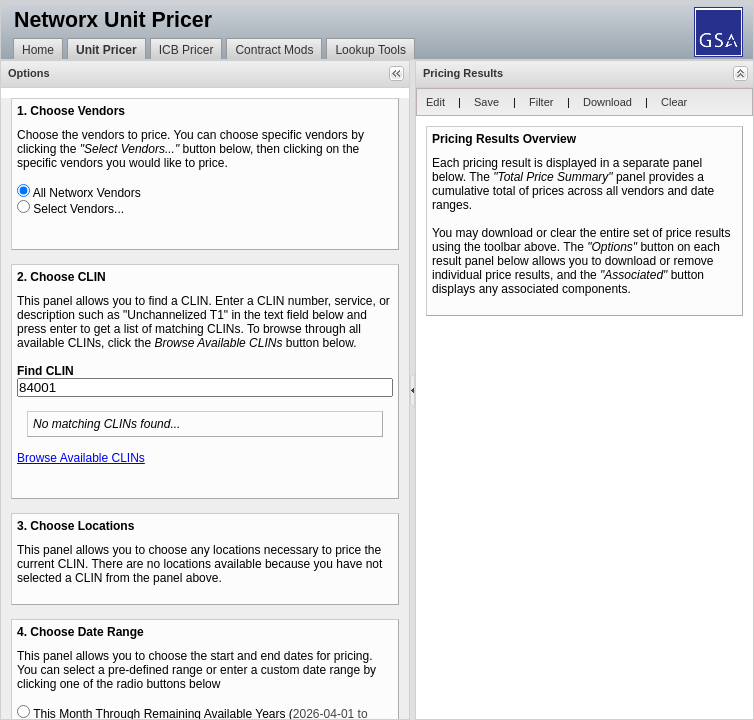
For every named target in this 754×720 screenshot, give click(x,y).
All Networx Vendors (87, 193)
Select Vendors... (78, 209)
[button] (396, 73)
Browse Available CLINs (81, 458)
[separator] (412, 390)
